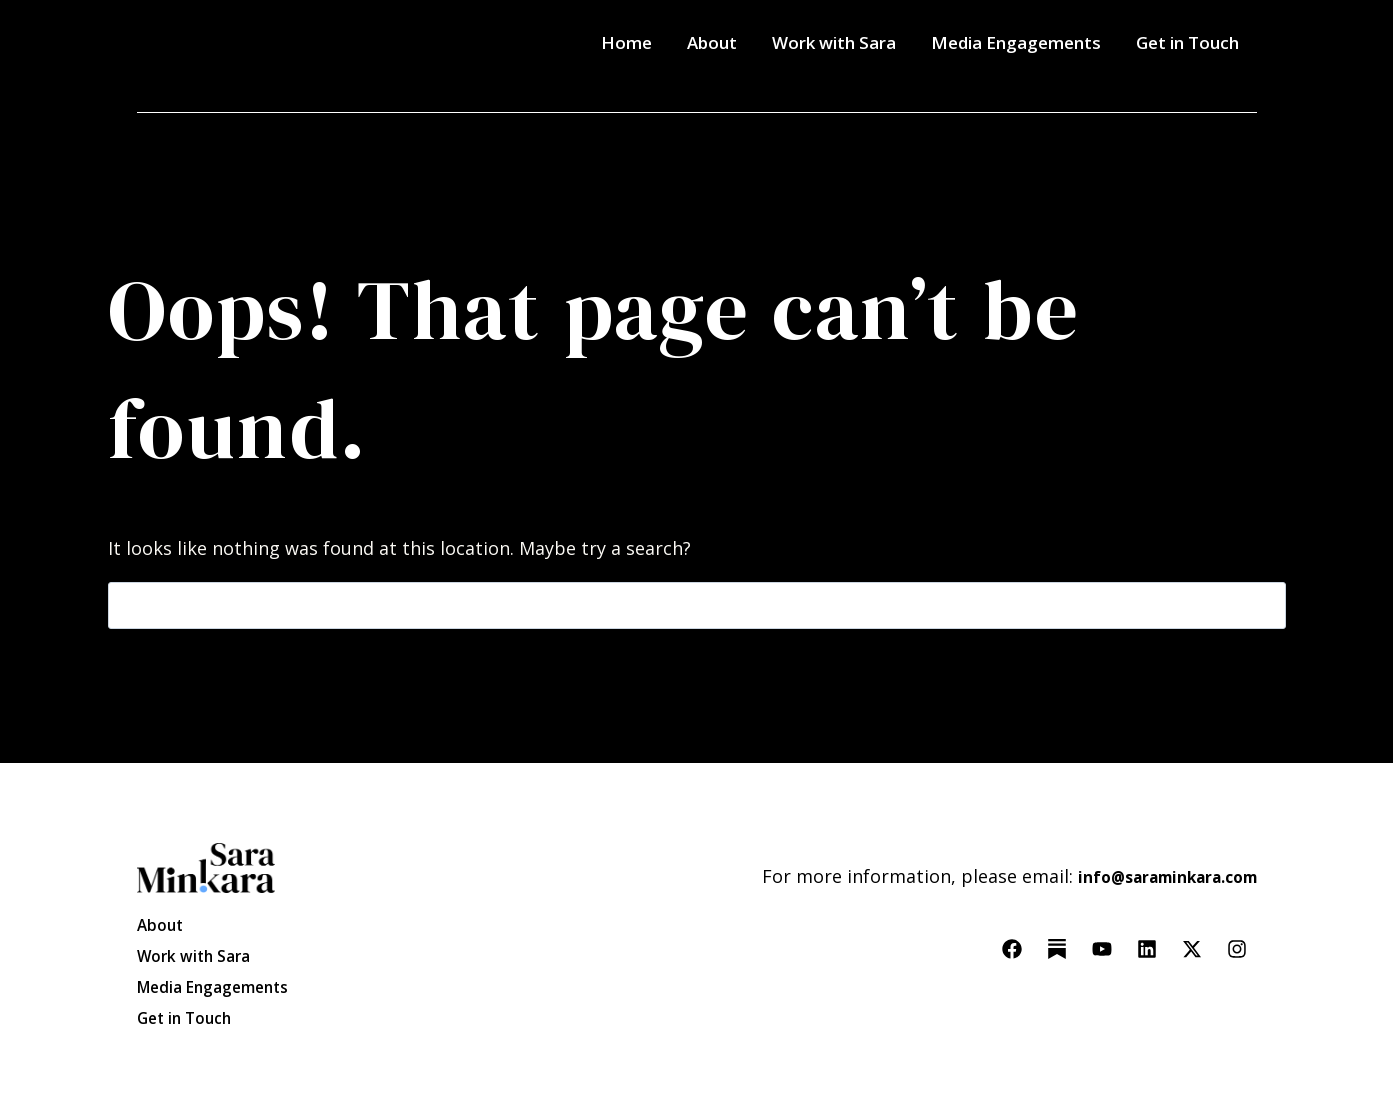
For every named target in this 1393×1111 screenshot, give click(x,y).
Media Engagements (1016, 42)
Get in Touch (1187, 42)
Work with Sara (834, 42)
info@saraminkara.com (1153, 854)
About (712, 42)
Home (626, 42)
